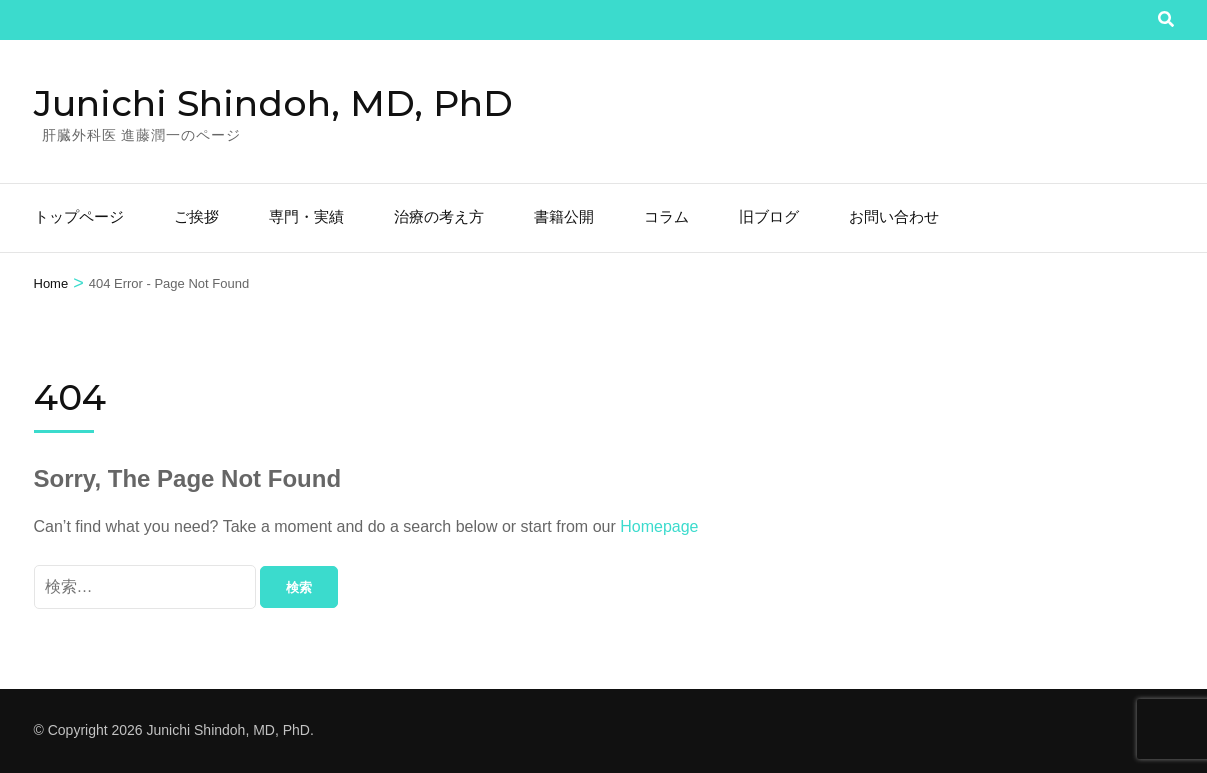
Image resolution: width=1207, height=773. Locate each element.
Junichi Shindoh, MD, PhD (273, 103)
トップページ (79, 216)
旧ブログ (769, 216)
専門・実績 (306, 216)
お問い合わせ (894, 216)
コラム (666, 216)
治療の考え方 (439, 216)
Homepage (659, 526)
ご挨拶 (196, 216)
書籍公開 (564, 216)
